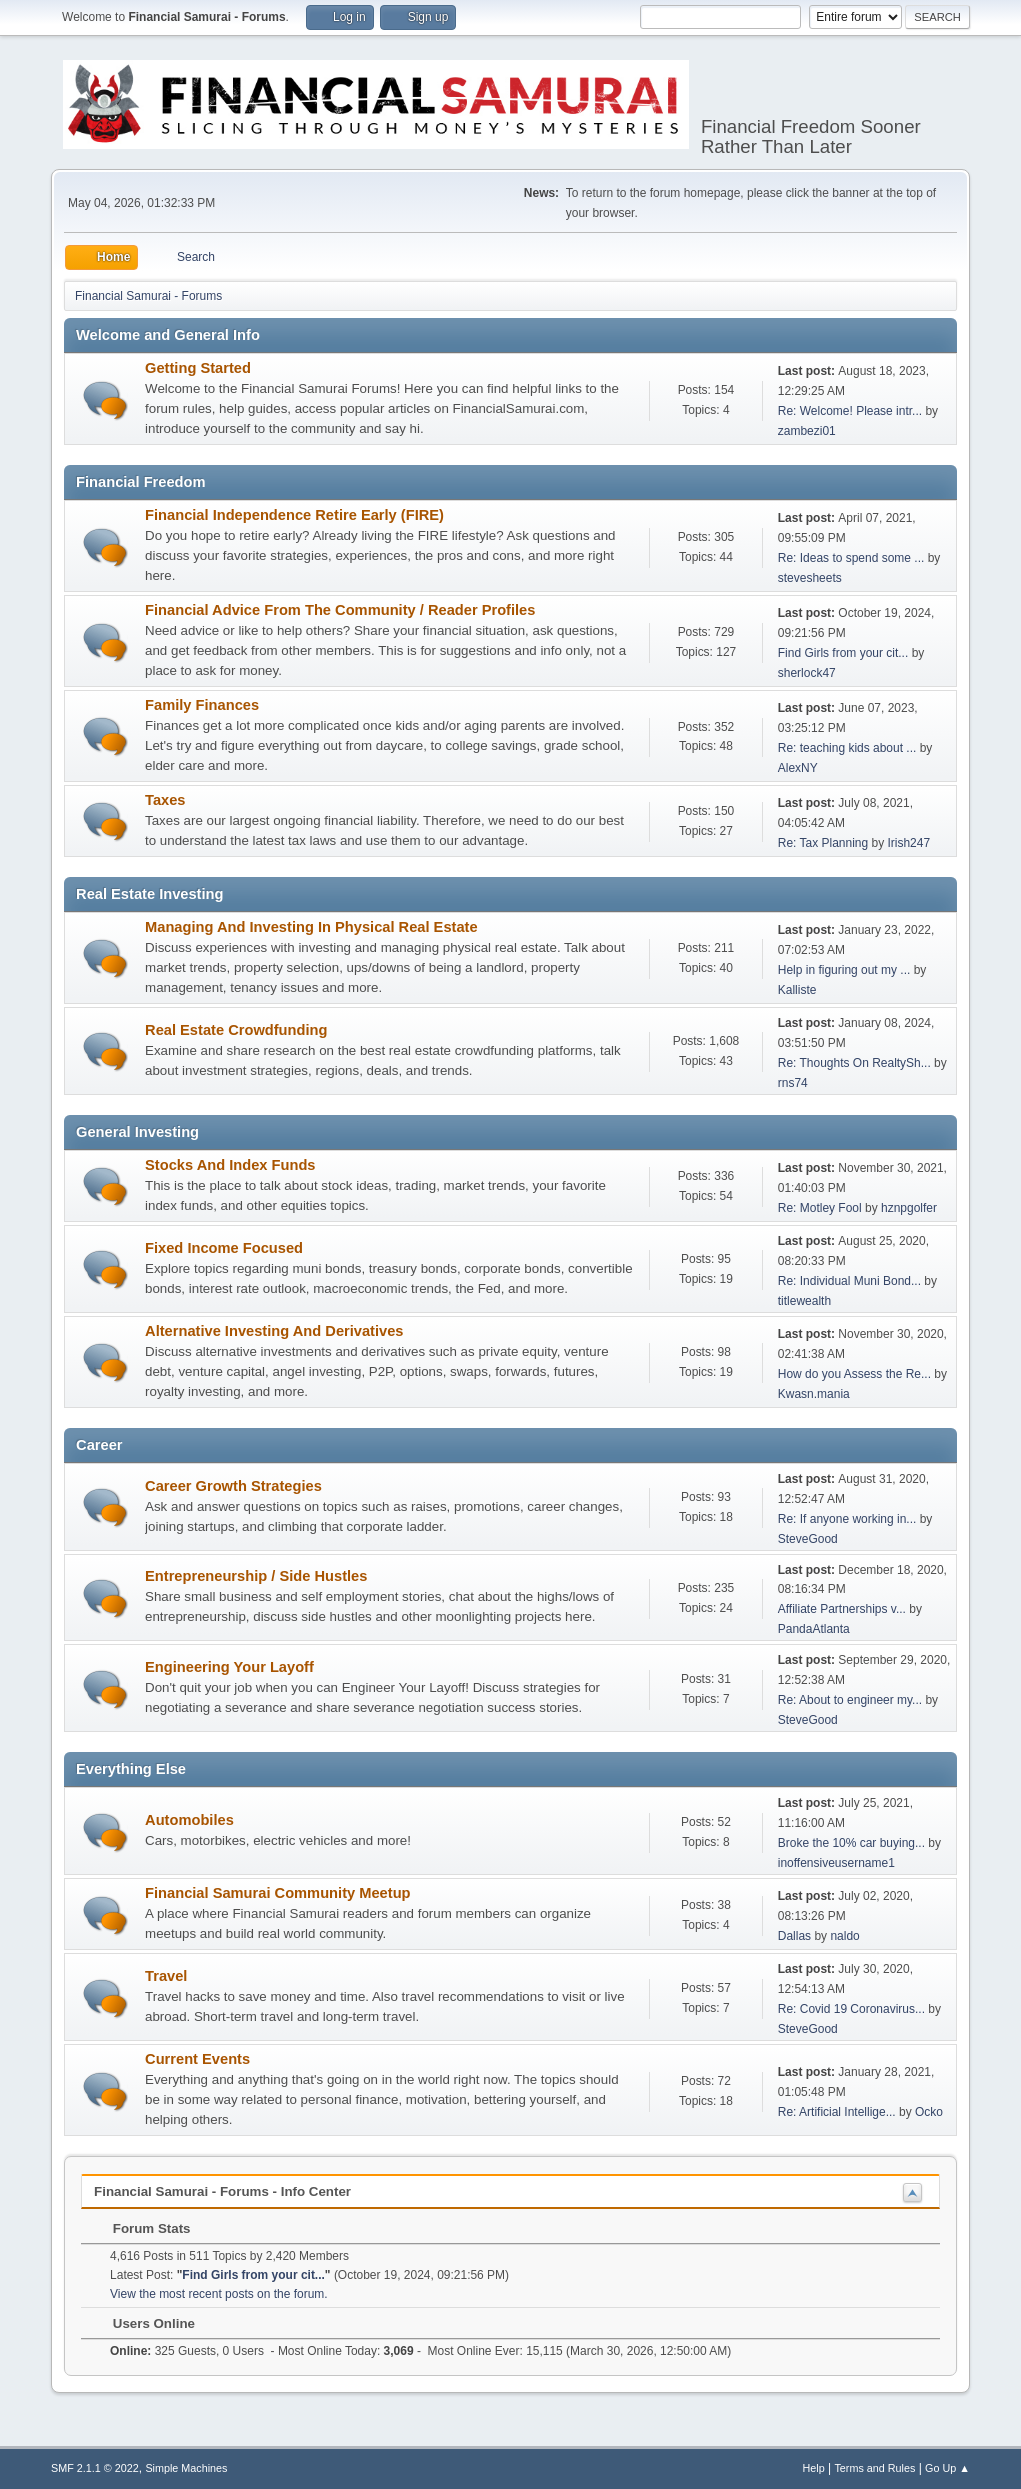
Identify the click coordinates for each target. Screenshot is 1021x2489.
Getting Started (198, 368)
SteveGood (808, 1539)
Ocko (929, 2112)
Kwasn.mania (814, 1394)
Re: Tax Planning (823, 843)
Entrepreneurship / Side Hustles (256, 1576)
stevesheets (810, 578)
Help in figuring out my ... (844, 970)
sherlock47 (807, 673)
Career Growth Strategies (233, 1486)
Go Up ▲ (947, 2468)
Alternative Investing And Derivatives (274, 1331)
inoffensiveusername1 (836, 1863)
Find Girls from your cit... (843, 653)
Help (813, 2468)
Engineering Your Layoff (229, 1667)
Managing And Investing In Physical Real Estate (311, 927)
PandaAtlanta (814, 1629)
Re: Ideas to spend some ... (851, 558)
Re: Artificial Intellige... (837, 2112)
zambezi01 (807, 431)
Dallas (794, 1936)
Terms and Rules (874, 2468)
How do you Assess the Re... (854, 1374)
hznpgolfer (909, 1208)
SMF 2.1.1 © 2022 (95, 2468)
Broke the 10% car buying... (851, 1843)
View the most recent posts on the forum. (219, 2294)
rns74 (793, 1083)
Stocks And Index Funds (230, 1165)
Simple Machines (186, 2468)
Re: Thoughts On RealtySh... (854, 1063)
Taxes (165, 800)
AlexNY (798, 768)
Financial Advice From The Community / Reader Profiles (340, 610)
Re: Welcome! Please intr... (850, 411)
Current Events (197, 2059)
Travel (166, 1976)
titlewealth (804, 1301)
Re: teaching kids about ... (847, 748)
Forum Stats (141, 2228)
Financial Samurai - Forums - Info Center (222, 2191)
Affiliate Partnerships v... (842, 1609)
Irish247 (908, 843)
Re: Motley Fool (820, 1208)
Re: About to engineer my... (850, 1700)
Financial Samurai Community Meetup (278, 1893)
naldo (844, 1936)
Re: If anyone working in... (847, 1519)
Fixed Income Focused (224, 1248)
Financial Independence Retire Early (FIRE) (294, 515)
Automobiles (189, 1820)
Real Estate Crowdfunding (236, 1030)
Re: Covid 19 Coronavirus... (851, 2009)
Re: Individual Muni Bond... (849, 1281)
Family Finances (202, 705)
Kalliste (797, 990)
